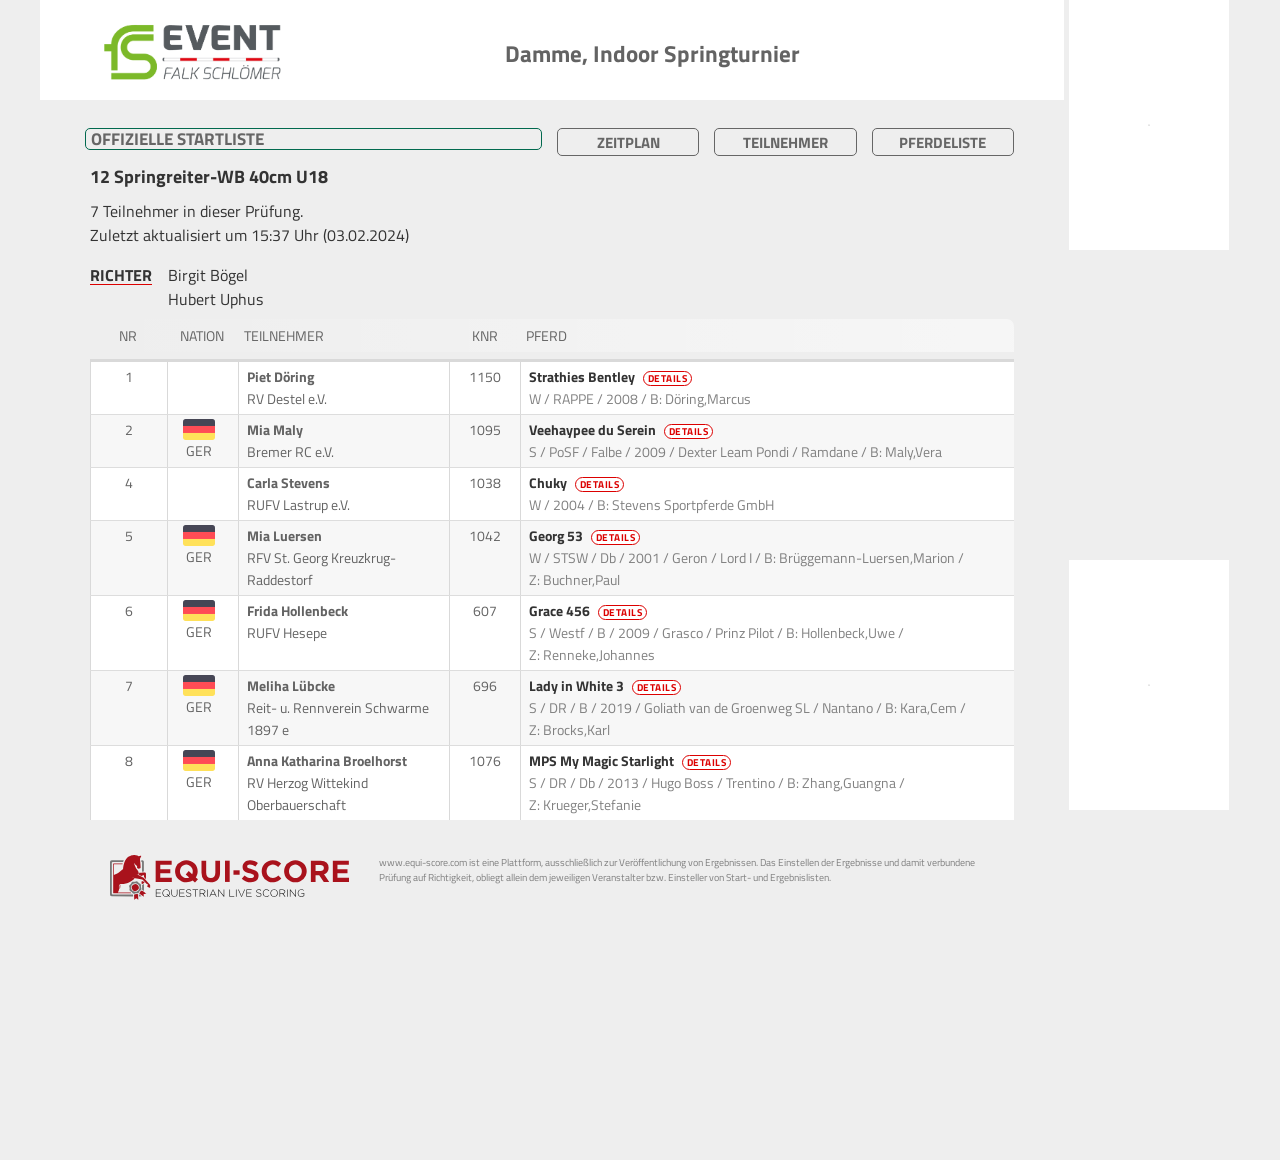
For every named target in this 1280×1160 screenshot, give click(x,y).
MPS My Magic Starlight (632, 761)
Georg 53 (586, 536)
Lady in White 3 (607, 686)
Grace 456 (590, 611)
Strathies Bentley (612, 377)
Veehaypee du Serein (623, 430)
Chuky (578, 483)
